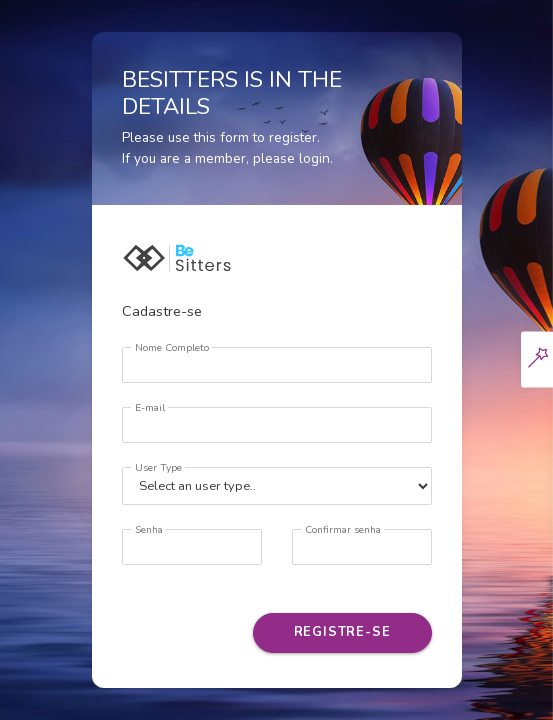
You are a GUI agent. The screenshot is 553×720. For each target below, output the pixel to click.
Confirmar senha (343, 530)
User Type (158, 468)
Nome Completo (172, 348)
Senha (149, 530)
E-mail (150, 408)
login (314, 158)
